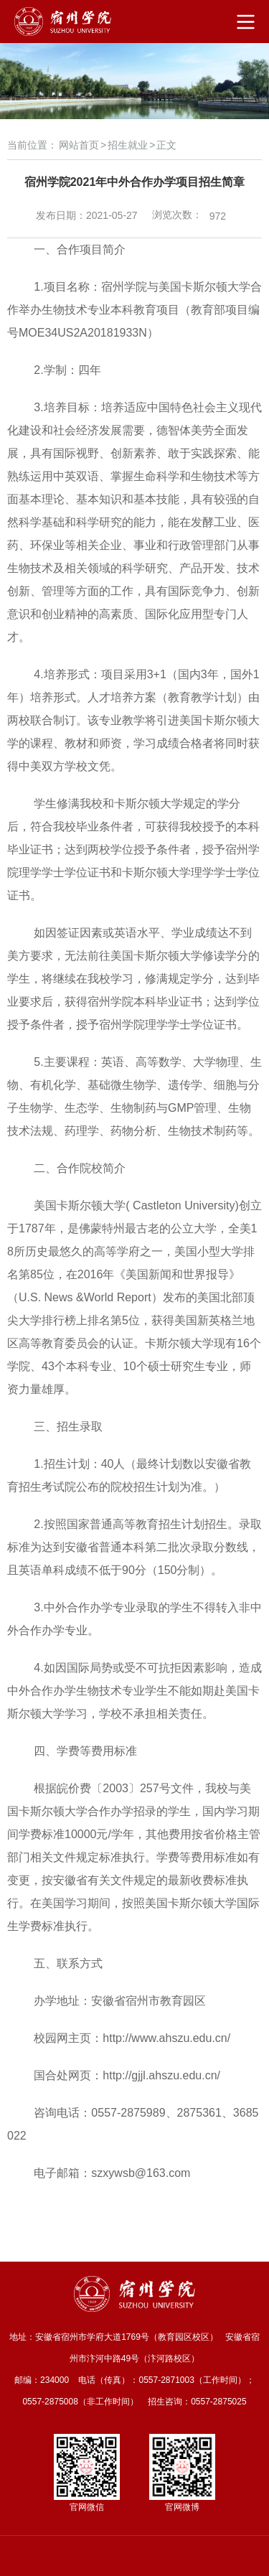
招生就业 (128, 145)
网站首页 (79, 145)
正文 (166, 145)
